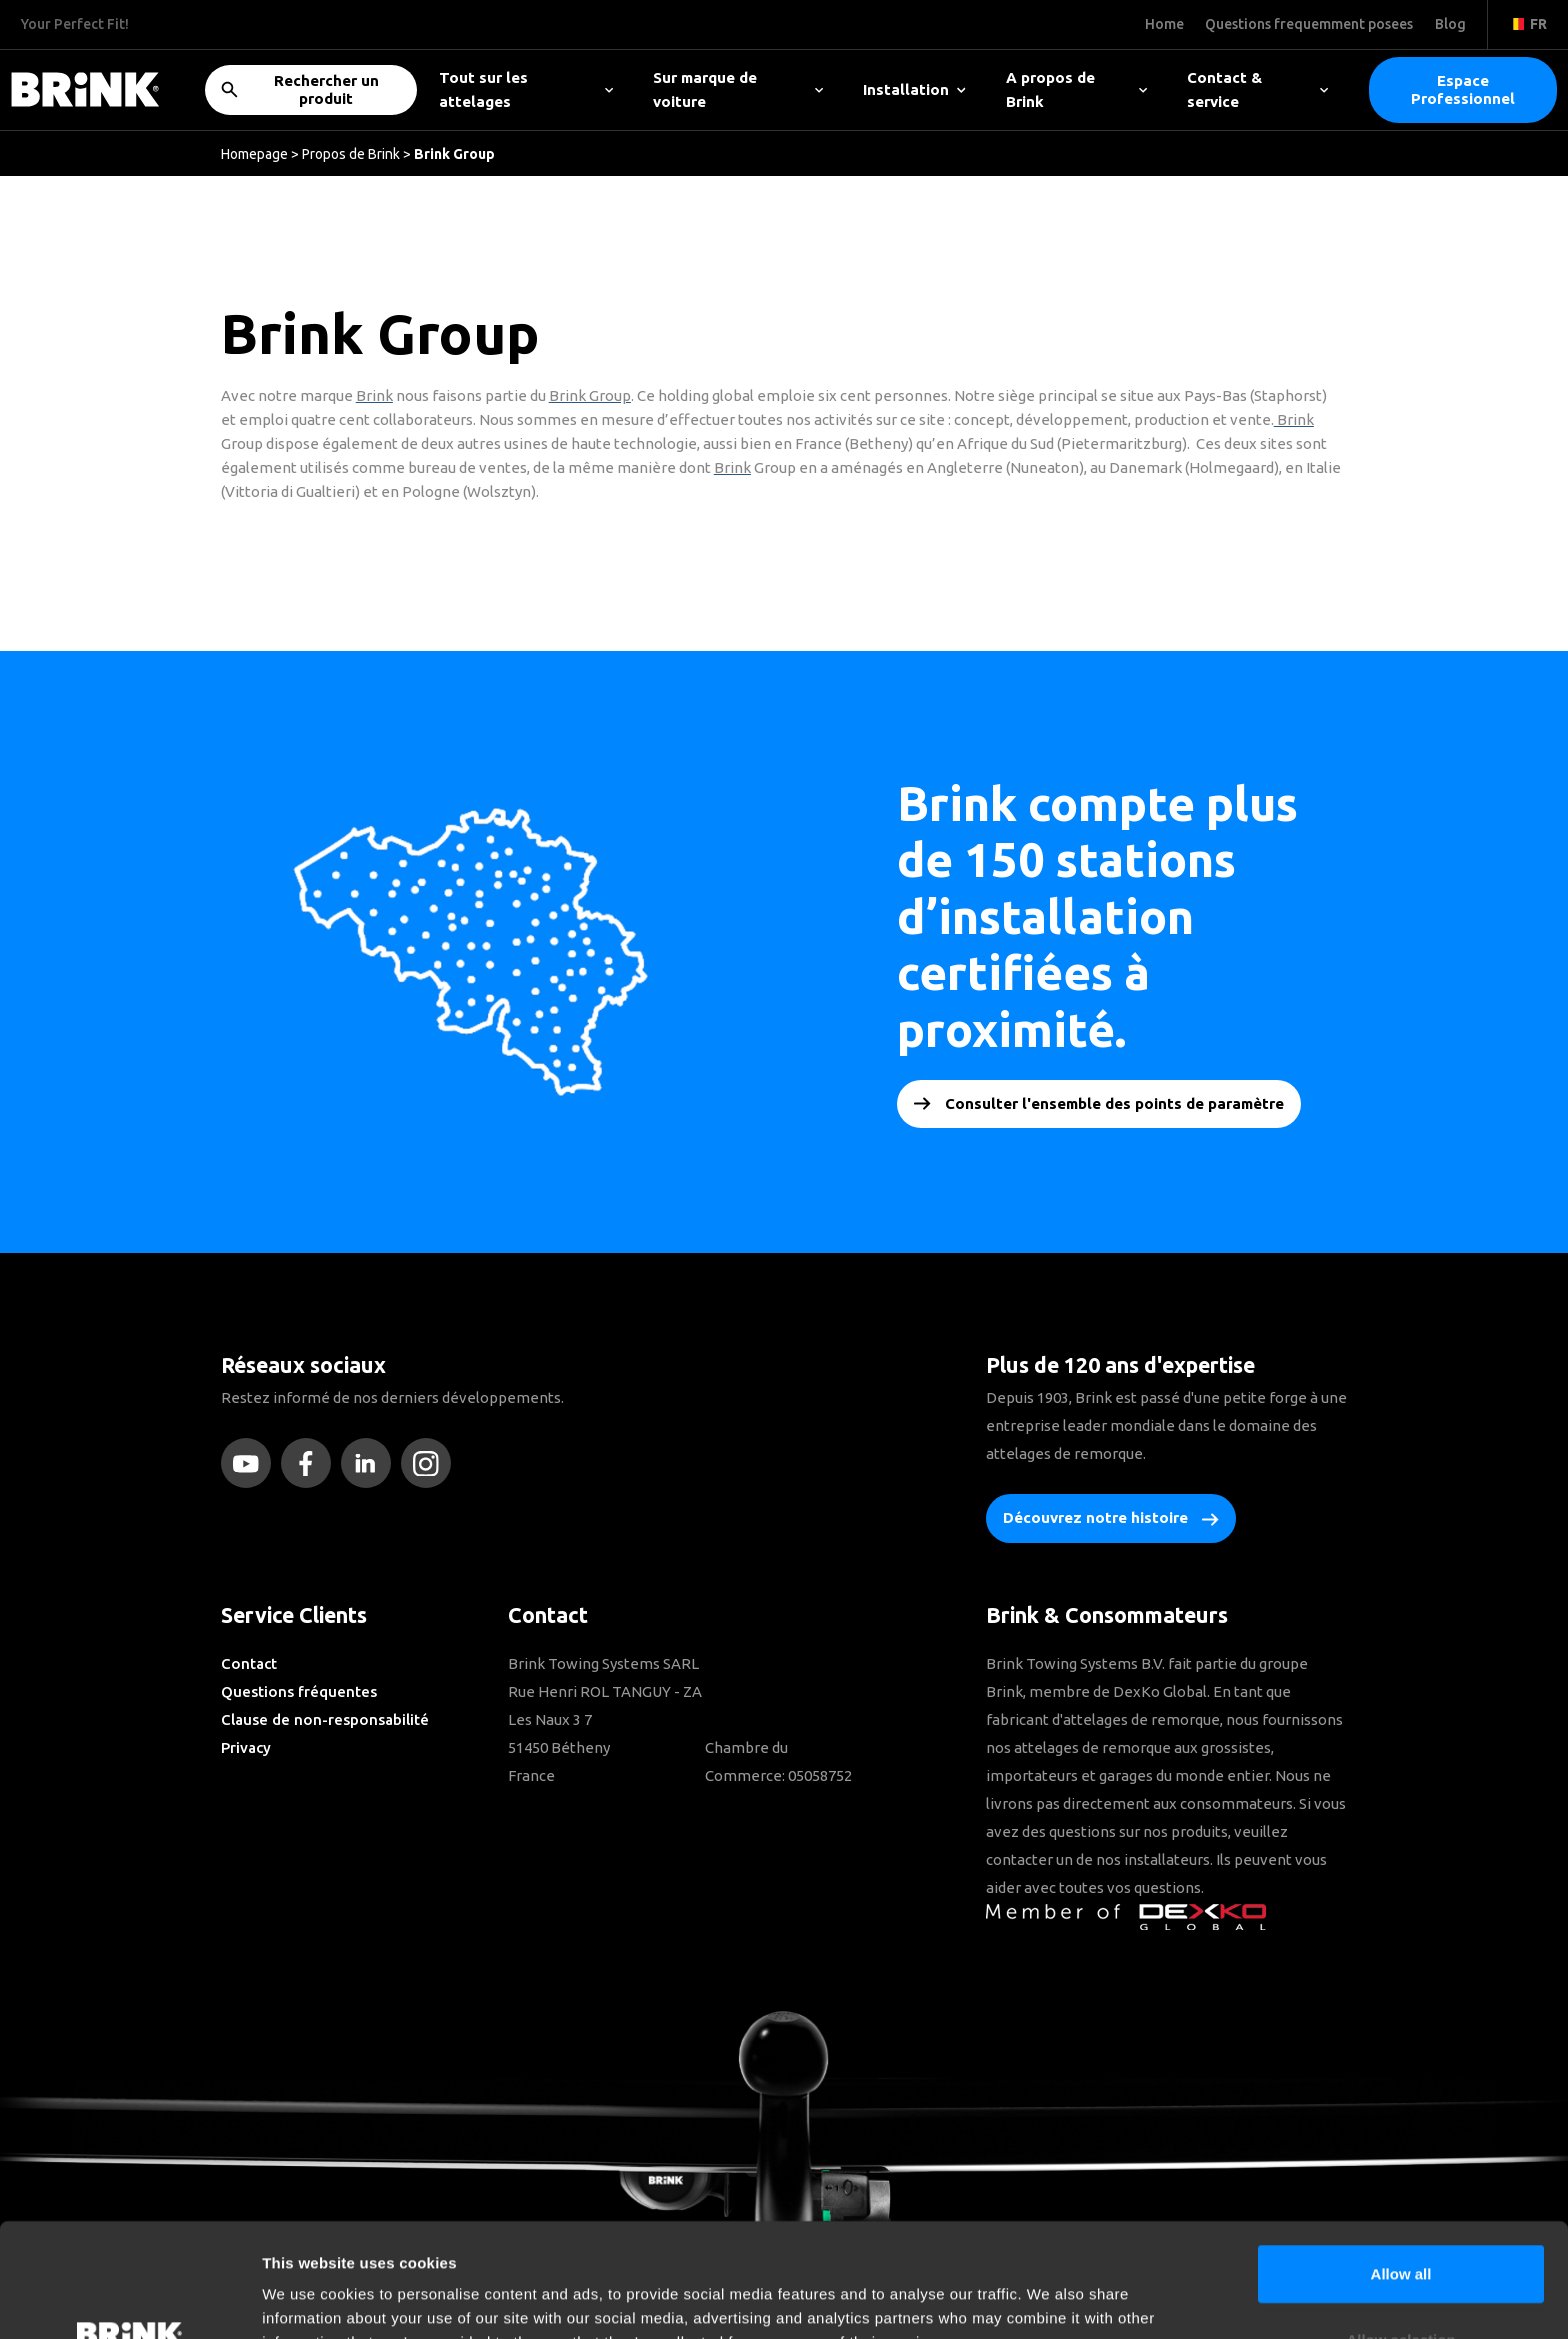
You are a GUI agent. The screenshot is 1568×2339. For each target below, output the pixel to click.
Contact (249, 1663)
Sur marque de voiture (738, 89)
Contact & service (1257, 89)
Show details (1049, 2299)
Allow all (1401, 2166)
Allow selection (1400, 2232)
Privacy (246, 1747)
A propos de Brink (1076, 89)
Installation (914, 89)
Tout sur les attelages (526, 89)
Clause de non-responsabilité (325, 1719)
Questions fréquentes (299, 1691)
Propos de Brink (351, 154)
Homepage (254, 154)
